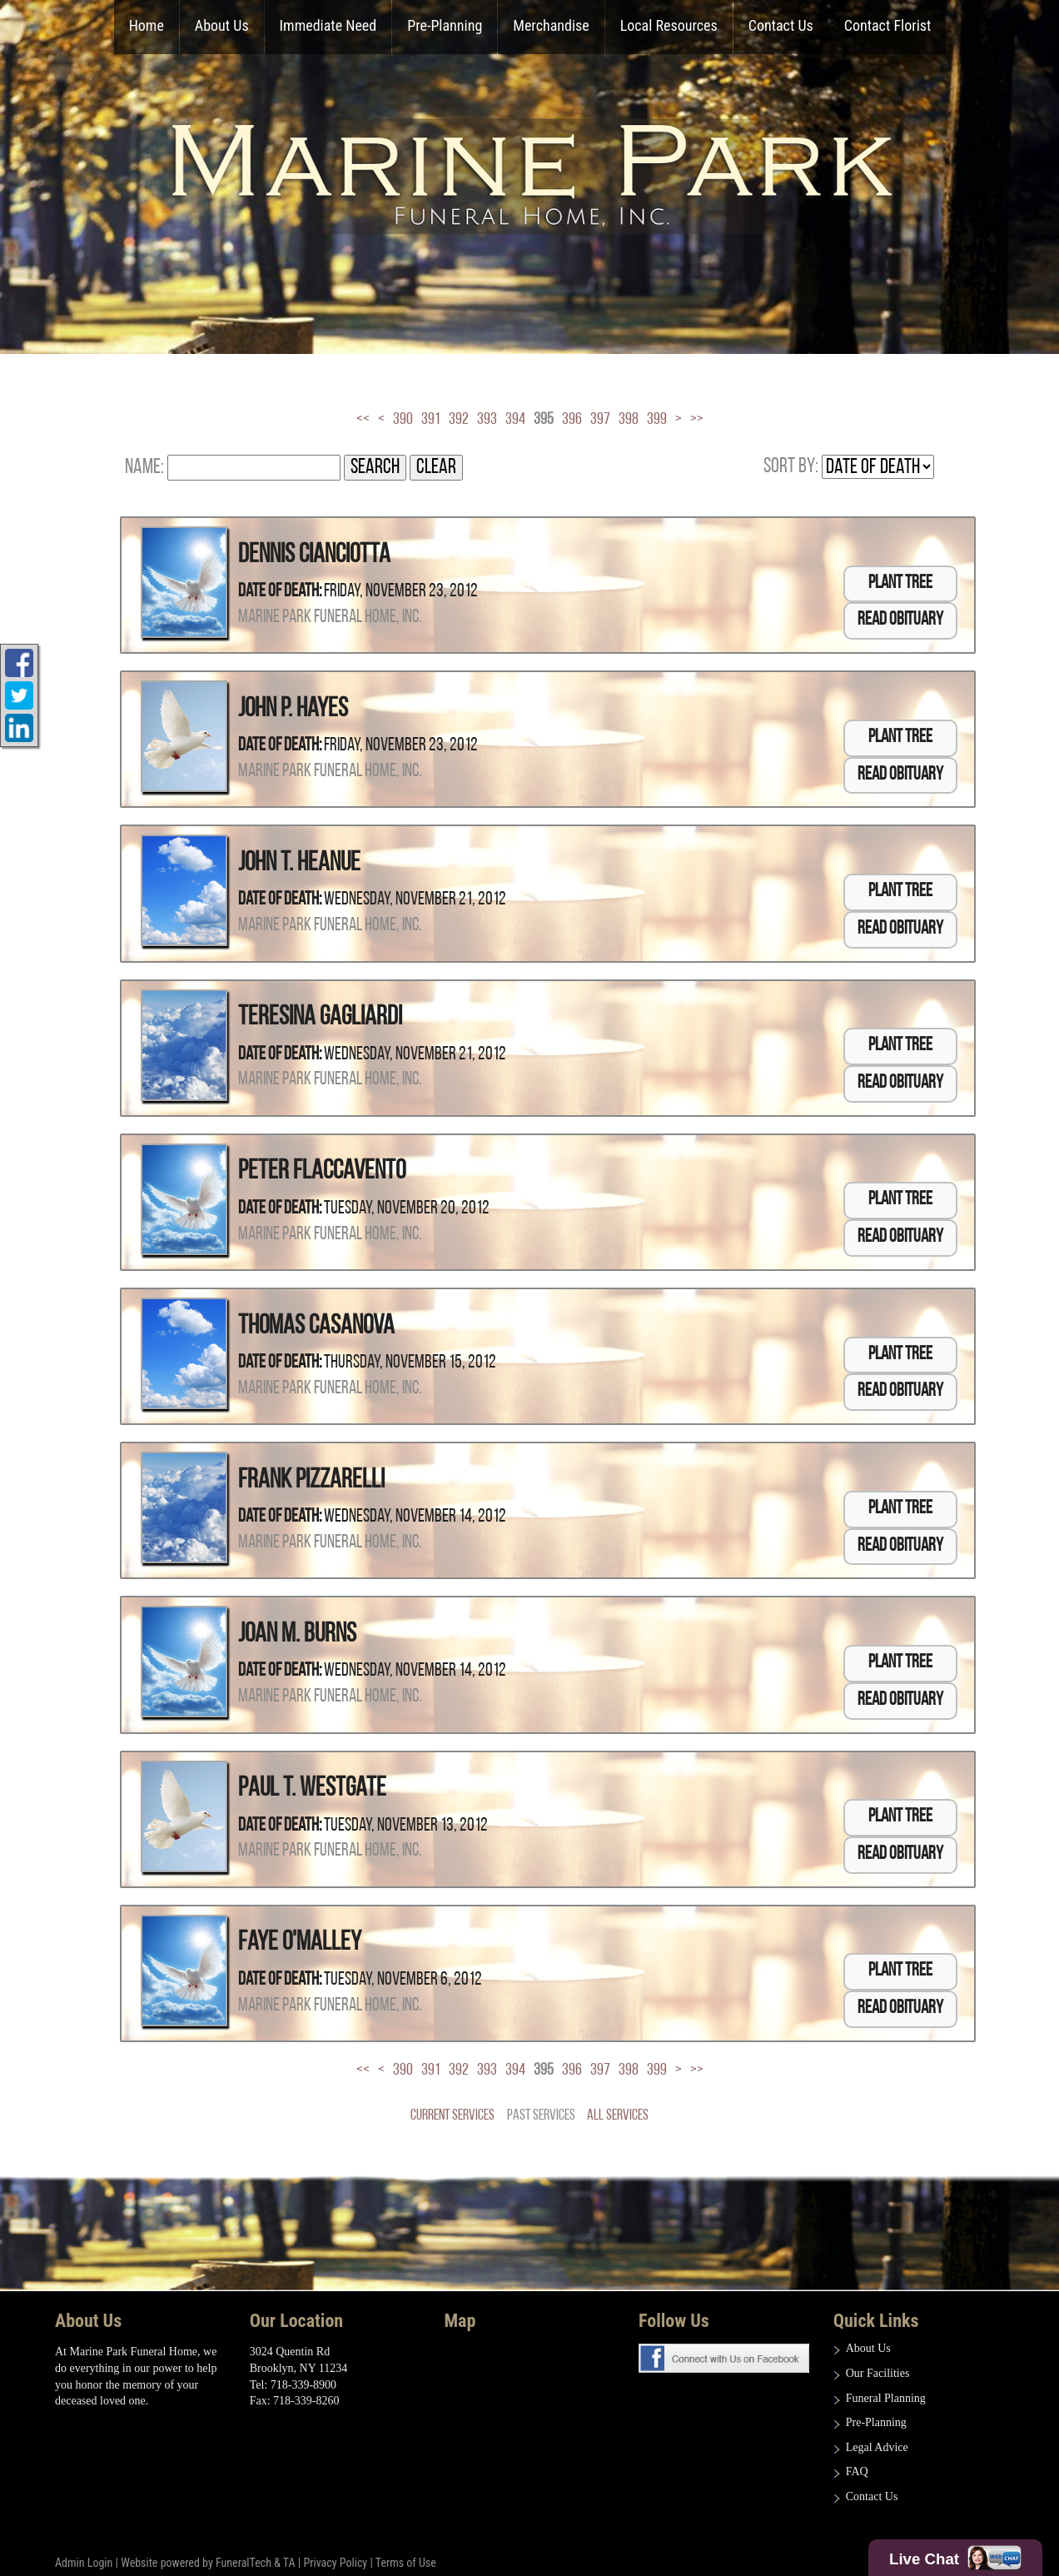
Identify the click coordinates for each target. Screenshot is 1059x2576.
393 (487, 419)
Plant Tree (900, 583)
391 (430, 419)
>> (697, 419)
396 (572, 419)
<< (363, 419)
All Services (618, 2116)
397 (600, 419)
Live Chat (955, 2557)
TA (289, 2562)
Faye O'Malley (299, 1943)
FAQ (857, 2471)
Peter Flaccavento (321, 1171)
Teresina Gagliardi (320, 1017)
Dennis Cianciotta (314, 555)
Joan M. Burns (297, 1635)
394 (515, 419)
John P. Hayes (293, 709)
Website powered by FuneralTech (196, 2562)
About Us (868, 2348)
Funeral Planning (886, 2398)
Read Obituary (900, 620)
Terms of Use (405, 2562)
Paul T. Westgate (312, 1789)
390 (403, 419)
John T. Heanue (299, 863)
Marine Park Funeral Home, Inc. (329, 617)
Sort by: (790, 466)
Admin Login (83, 2562)
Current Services (452, 2116)
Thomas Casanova (316, 1326)
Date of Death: (279, 591)
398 (629, 419)
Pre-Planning (876, 2422)
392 (459, 419)
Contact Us (872, 2496)
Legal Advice (877, 2447)
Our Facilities (878, 2373)
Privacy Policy (335, 2562)
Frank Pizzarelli (311, 1480)
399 (657, 419)
